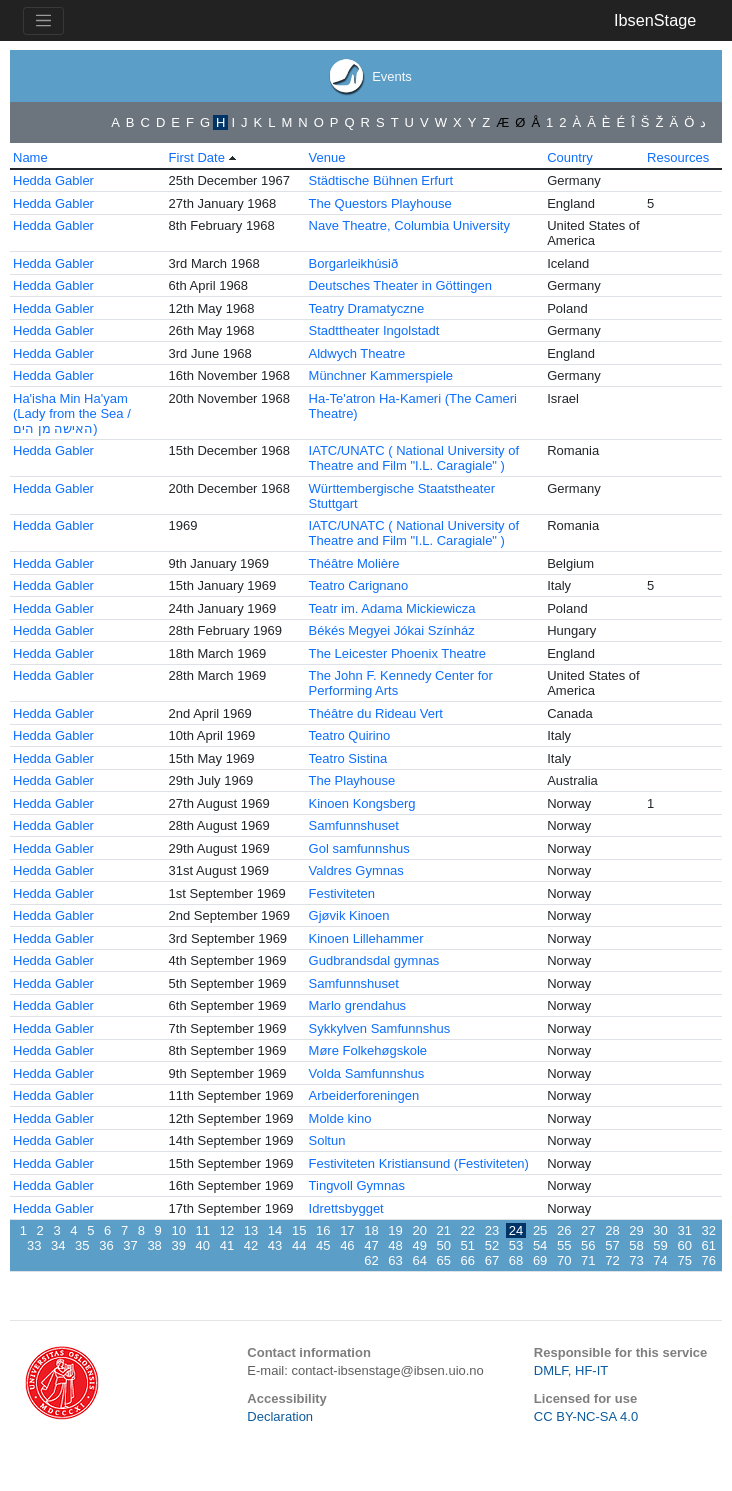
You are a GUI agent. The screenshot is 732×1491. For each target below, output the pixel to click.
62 (371, 1260)
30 (660, 1230)
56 (588, 1245)
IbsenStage (655, 20)
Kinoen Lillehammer (366, 938)
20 (419, 1230)
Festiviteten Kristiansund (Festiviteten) (419, 1163)
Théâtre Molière (354, 563)
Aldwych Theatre (357, 353)
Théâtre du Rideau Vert (376, 713)
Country (570, 157)
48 (395, 1245)
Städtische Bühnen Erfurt (381, 180)
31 (684, 1230)
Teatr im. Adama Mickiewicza (392, 608)
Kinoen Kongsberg (362, 803)
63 (395, 1260)
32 (709, 1230)
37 (130, 1245)
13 (251, 1230)
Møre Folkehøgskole (368, 1050)
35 (82, 1245)
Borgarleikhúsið (354, 263)
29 (636, 1230)
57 (612, 1245)
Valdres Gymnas (356, 870)
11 (203, 1230)
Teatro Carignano (359, 585)
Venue (327, 157)
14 (275, 1230)
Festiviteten (342, 893)
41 (227, 1245)
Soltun (327, 1140)
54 (540, 1245)
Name (30, 157)
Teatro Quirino (350, 735)
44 (299, 1245)
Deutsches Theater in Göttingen (400, 285)
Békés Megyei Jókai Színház (392, 630)
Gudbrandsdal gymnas (374, 960)
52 (492, 1245)
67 (492, 1260)
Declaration (280, 1416)
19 (395, 1230)
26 (564, 1230)
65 (444, 1260)
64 (419, 1260)
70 (564, 1260)
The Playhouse (352, 780)
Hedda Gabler (53, 180)
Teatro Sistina (348, 758)
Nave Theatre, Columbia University (409, 225)
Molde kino (340, 1118)
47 (371, 1245)
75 (684, 1260)
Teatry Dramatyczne (367, 308)
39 (178, 1245)
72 (612, 1260)
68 (516, 1260)
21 (444, 1230)
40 (203, 1245)
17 (347, 1230)
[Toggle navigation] (43, 21)
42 (251, 1245)
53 (516, 1245)
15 (299, 1230)
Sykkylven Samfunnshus (380, 1028)
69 (540, 1260)
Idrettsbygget (346, 1208)
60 (684, 1245)
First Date (197, 157)
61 (709, 1245)
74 (660, 1260)
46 (347, 1245)
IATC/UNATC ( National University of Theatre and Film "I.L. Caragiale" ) (414, 458)
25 (540, 1230)
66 (468, 1260)
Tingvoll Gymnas (357, 1185)
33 (34, 1245)
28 (612, 1230)
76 (709, 1260)
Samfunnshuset (354, 825)
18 (371, 1230)
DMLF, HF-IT (571, 1370)
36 (106, 1245)
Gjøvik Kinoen (349, 915)
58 (636, 1245)
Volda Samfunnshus (367, 1073)
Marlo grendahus (358, 1005)
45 (323, 1245)
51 (468, 1245)
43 (275, 1245)
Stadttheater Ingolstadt (374, 330)
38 (154, 1245)
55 (564, 1245)
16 (323, 1230)
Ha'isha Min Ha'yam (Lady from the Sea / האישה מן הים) (72, 413)
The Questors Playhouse (380, 203)
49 (419, 1245)
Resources (678, 157)
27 (588, 1230)
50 (444, 1245)
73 (636, 1260)
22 (468, 1230)
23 (492, 1230)
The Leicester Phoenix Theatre (398, 653)
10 (178, 1230)
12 (227, 1230)
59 (660, 1245)
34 (58, 1245)
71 (588, 1260)
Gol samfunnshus (359, 848)
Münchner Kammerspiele (381, 375)
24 (516, 1230)
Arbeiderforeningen (364, 1095)
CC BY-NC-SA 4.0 (586, 1416)
